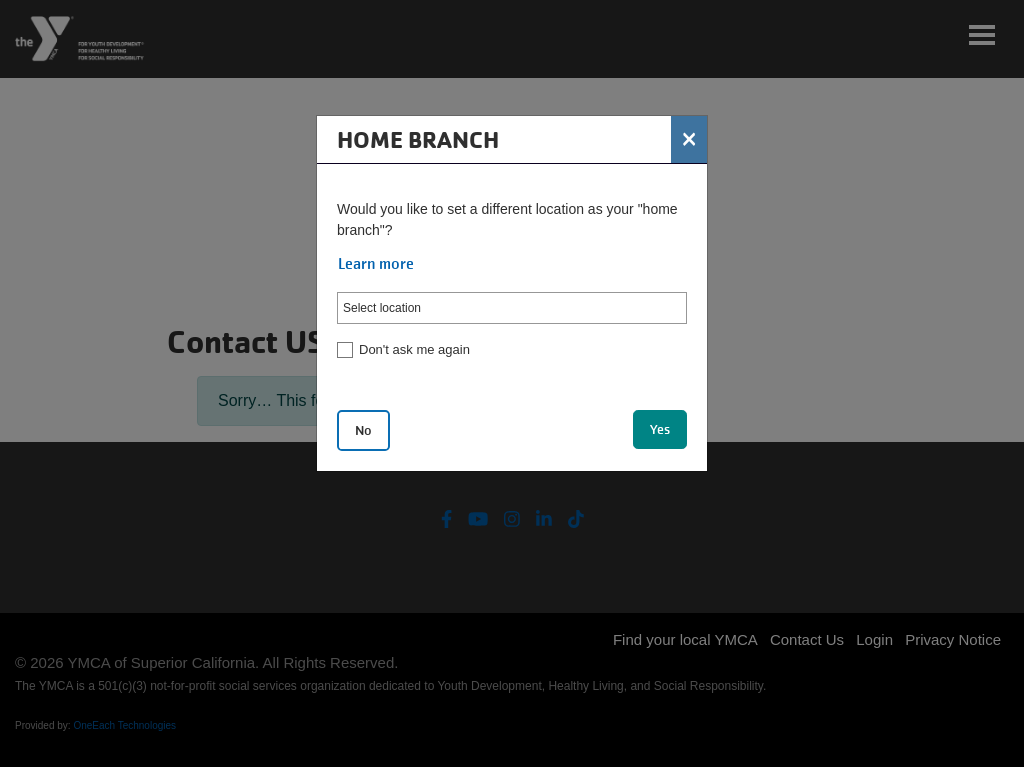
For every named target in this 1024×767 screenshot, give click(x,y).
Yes (660, 429)
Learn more (376, 264)
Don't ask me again (414, 349)
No (363, 430)
